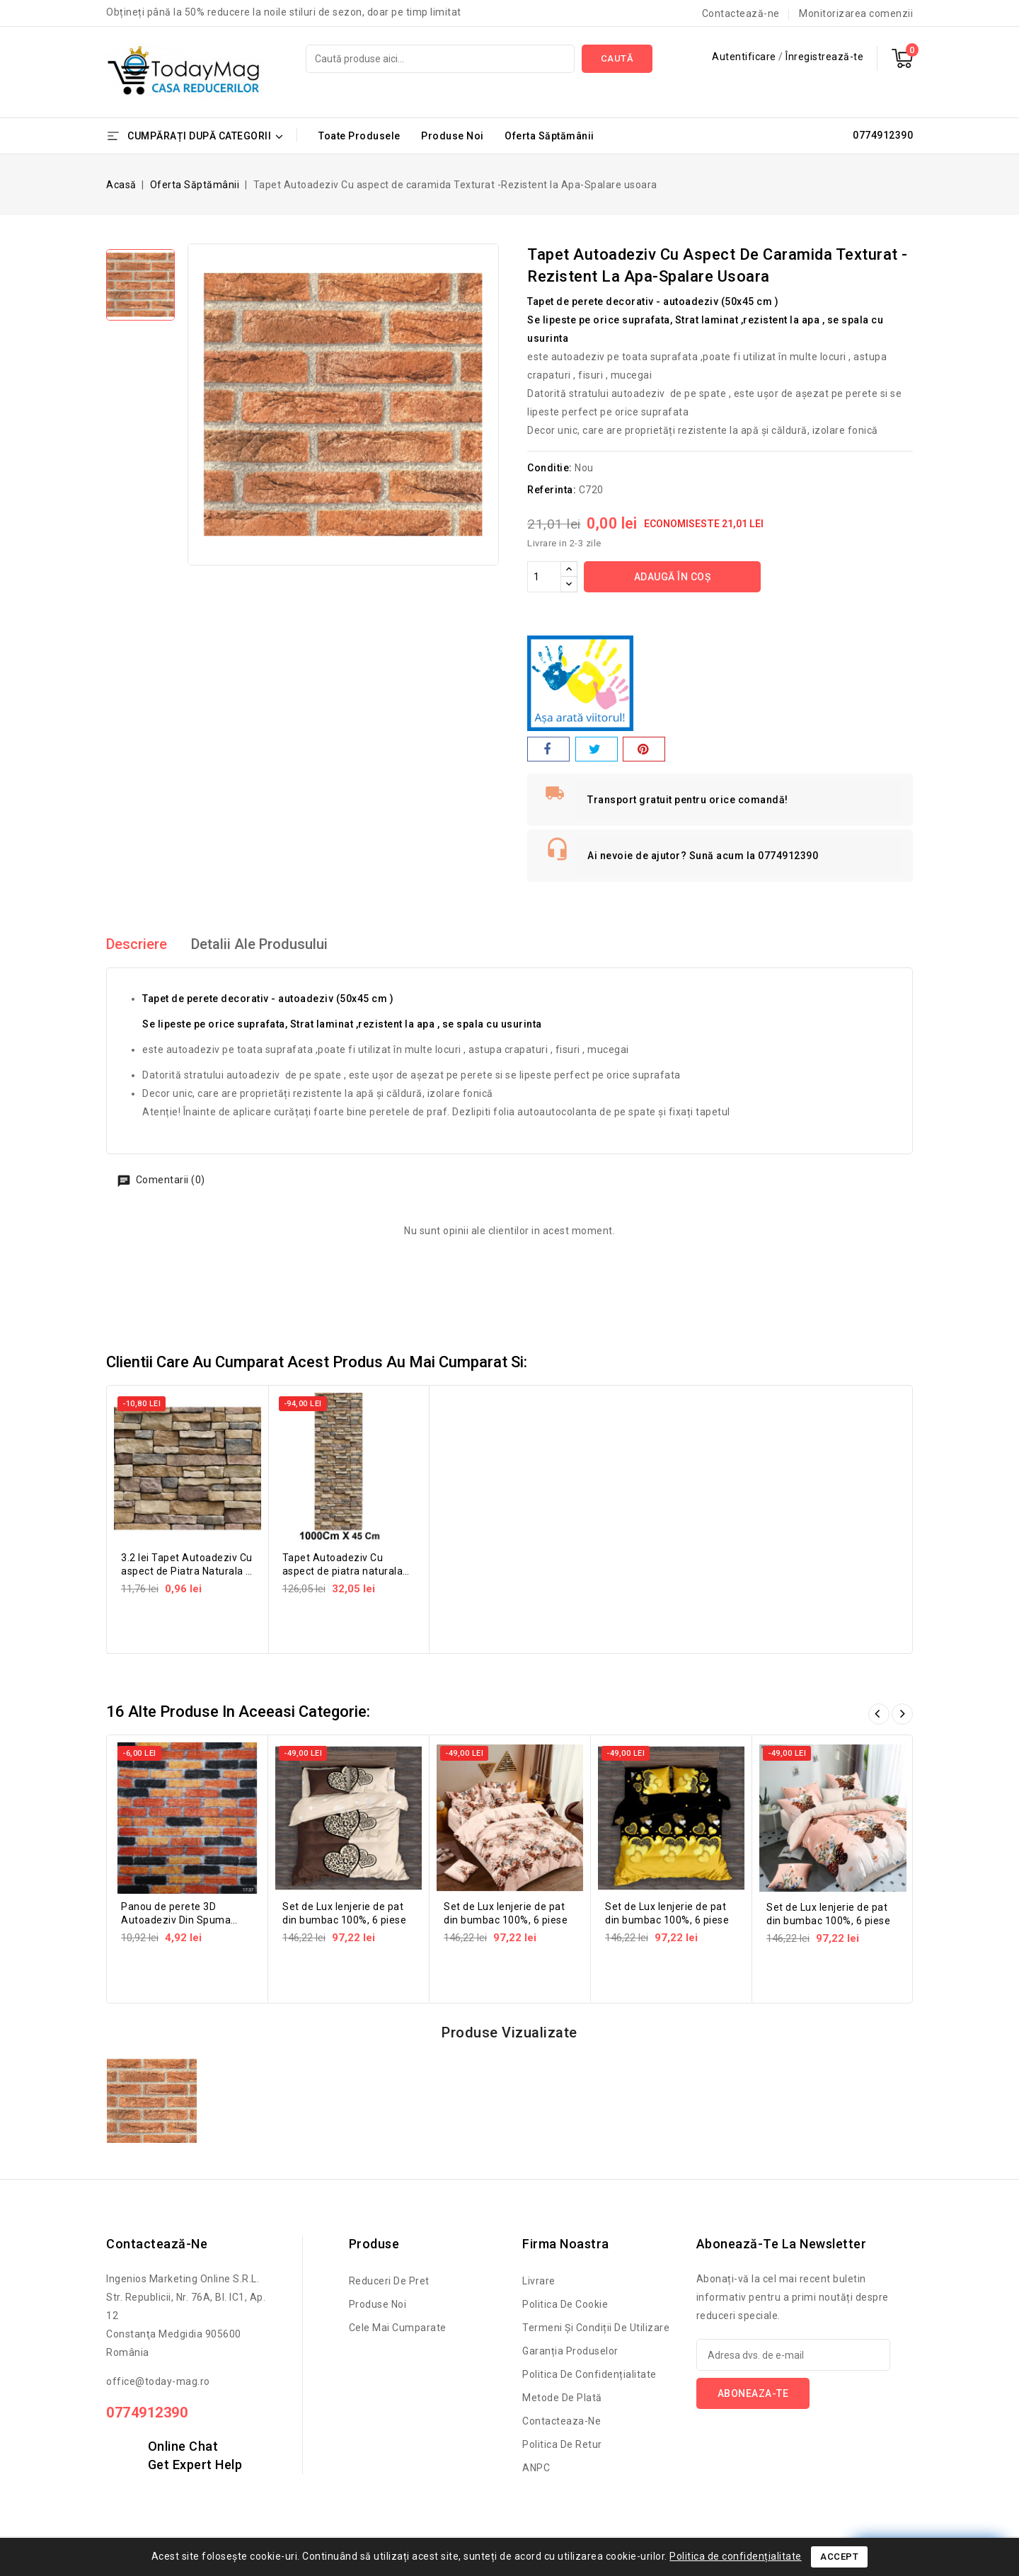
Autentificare (745, 56)
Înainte (902, 1714)
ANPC (536, 2467)
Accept (839, 2556)
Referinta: (551, 489)
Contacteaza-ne (561, 2421)
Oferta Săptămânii (549, 136)
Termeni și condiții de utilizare (595, 2327)
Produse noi (378, 2304)
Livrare (538, 2281)
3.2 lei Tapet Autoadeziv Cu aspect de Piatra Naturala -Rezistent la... (187, 1571)
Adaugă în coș (672, 576)
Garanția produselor (570, 2351)
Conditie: (549, 467)
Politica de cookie (565, 2304)
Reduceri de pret (389, 2281)
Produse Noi (452, 136)
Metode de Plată (562, 2397)
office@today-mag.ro (158, 2381)
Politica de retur (562, 2444)
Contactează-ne (741, 13)
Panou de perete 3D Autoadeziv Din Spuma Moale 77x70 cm (176, 1920)
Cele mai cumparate (398, 2327)
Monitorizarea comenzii (856, 13)
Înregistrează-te (824, 56)
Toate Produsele (359, 136)
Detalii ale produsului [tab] (259, 944)
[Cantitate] (544, 576)
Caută (617, 58)
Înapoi (879, 1714)
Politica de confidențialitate (589, 2374)
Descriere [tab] (136, 944)
